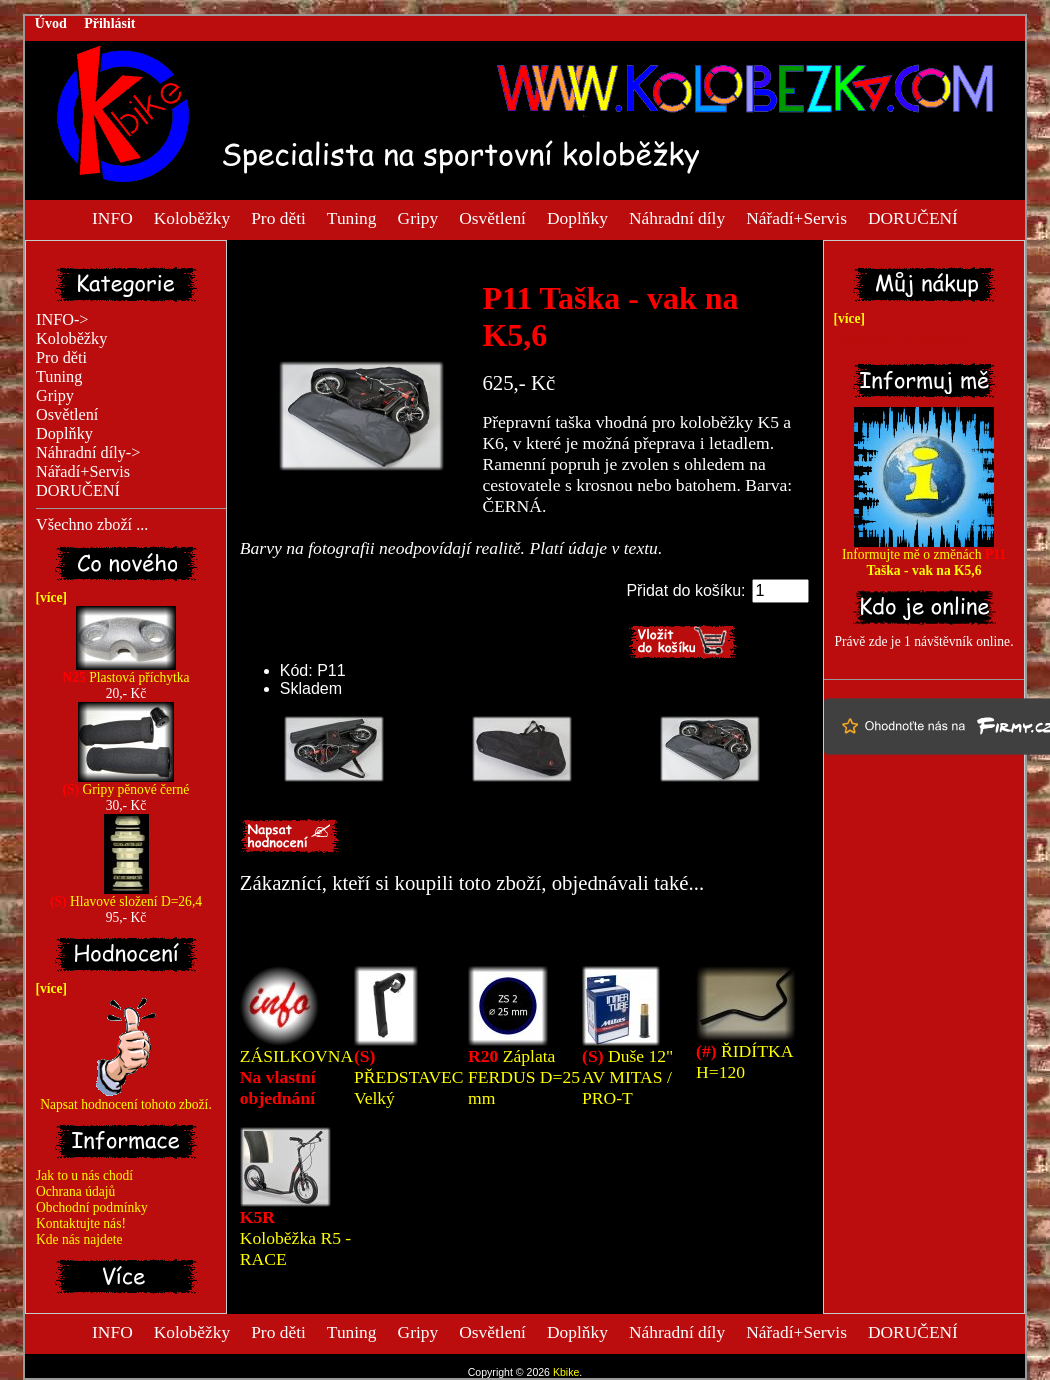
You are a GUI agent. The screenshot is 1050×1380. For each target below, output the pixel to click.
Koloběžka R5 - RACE (295, 1238)
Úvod (51, 23)
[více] (48, 597)
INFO (112, 217)
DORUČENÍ (913, 217)
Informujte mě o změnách (924, 556)
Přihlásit (109, 23)
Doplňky (577, 217)
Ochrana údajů (75, 1191)
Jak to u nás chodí (84, 1175)
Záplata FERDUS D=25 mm (524, 1077)
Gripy (418, 217)
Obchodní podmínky (92, 1207)
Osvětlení (492, 217)
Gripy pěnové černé (126, 783)
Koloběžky (192, 217)
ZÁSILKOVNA (296, 1077)
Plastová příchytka (125, 671)
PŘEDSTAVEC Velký (409, 1077)
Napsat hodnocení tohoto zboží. (126, 1098)
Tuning (352, 217)
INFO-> (62, 320)
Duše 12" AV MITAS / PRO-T (627, 1077)
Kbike (566, 1372)
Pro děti (278, 217)
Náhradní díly (677, 217)
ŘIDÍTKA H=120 (744, 1061)
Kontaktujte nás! (81, 1223)
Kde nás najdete (79, 1239)
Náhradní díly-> (88, 453)
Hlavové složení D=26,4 (126, 895)
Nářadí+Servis (796, 217)
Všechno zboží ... (92, 525)
